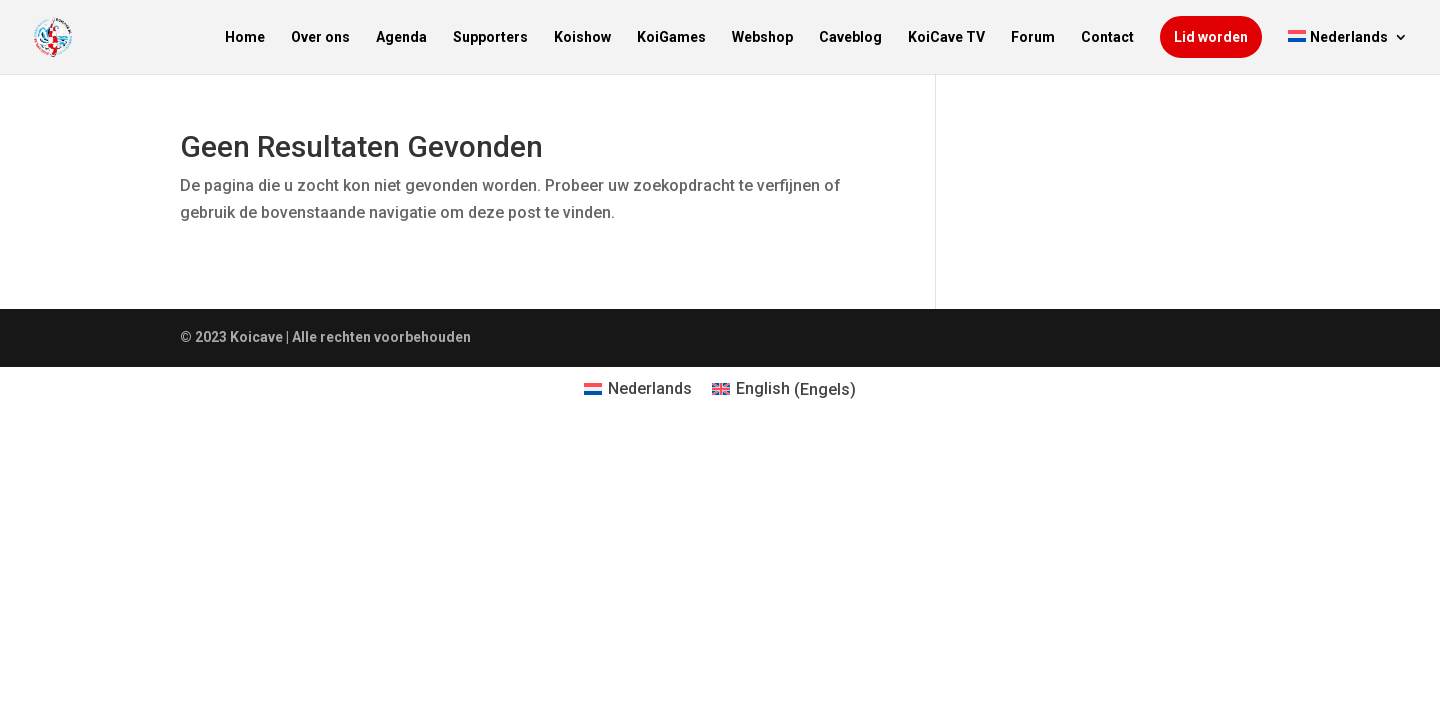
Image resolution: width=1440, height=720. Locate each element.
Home (245, 37)
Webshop (762, 37)
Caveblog (850, 37)
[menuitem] (1348, 52)
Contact (1107, 37)
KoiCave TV (946, 37)
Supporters (490, 37)
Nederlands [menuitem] (650, 388)
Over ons (320, 37)
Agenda (401, 37)
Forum (1033, 37)
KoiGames (671, 37)
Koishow (582, 37)
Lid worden (1211, 37)
